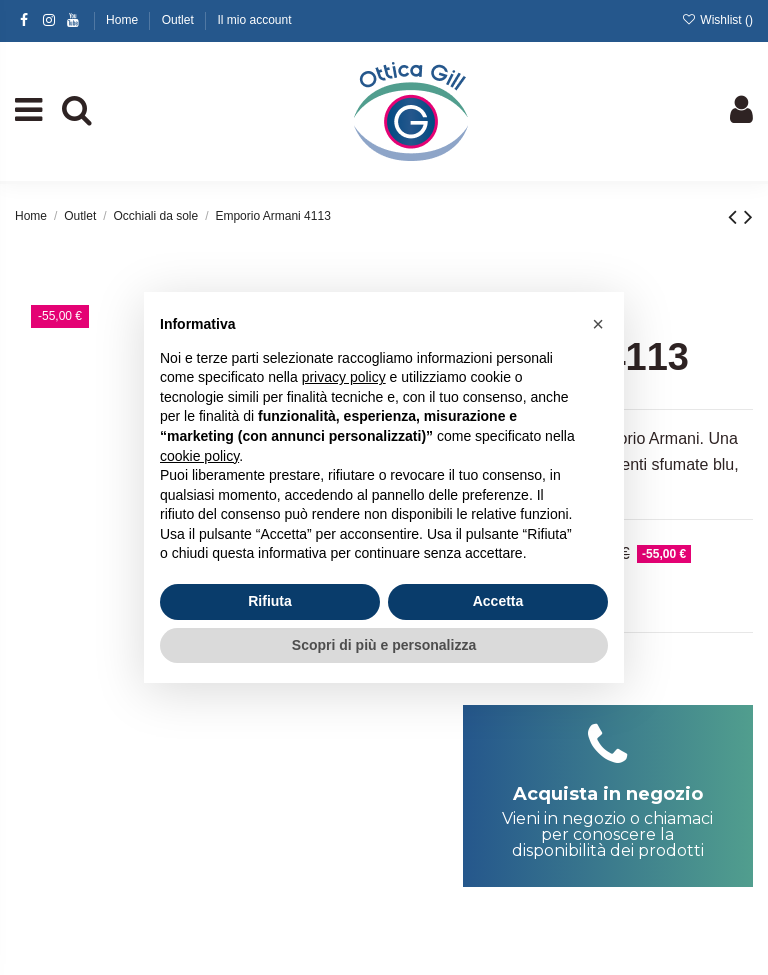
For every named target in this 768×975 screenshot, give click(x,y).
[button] (598, 324)
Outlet (179, 20)
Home (123, 20)
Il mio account (254, 20)
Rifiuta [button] (270, 601)
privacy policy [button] (344, 377)
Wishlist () (717, 20)
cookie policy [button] (199, 456)
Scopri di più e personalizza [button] (384, 645)
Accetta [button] (498, 601)
